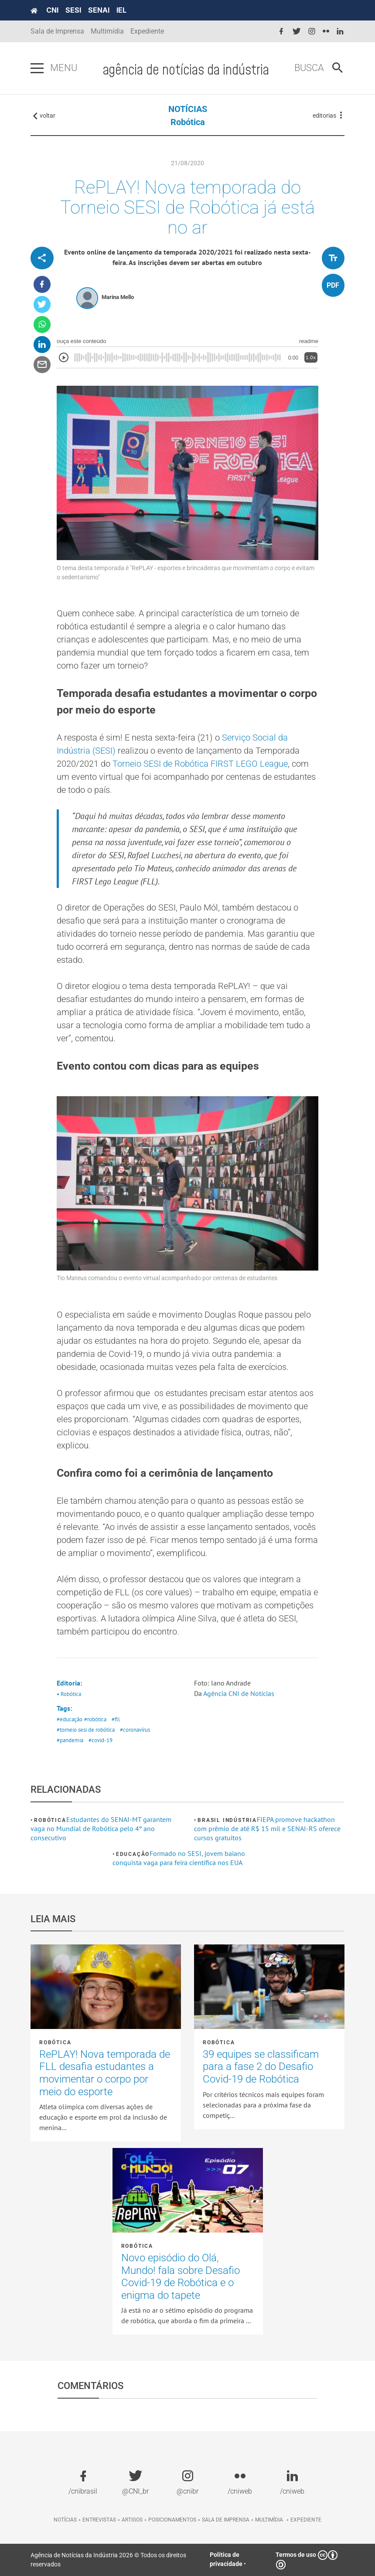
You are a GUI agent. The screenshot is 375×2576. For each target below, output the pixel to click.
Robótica (187, 122)
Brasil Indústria (227, 1820)
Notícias (65, 2520)
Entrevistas (99, 2520)
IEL (121, 10)
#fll (116, 1719)
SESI (73, 10)
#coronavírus (135, 1729)
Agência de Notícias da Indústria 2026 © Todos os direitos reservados (108, 2560)
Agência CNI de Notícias (238, 1693)
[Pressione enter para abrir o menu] (37, 68)
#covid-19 (100, 1740)
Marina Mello (118, 297)
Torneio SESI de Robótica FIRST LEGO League (200, 763)
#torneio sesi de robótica (86, 1729)
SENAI (98, 10)
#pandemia (70, 1740)
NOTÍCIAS (187, 109)
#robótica (95, 1719)
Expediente (147, 31)
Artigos (132, 2520)
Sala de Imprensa (57, 31)
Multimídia (107, 31)
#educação (69, 1719)
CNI (52, 10)
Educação (133, 1854)
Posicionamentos (172, 2520)
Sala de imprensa (225, 2520)
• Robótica (69, 1694)
